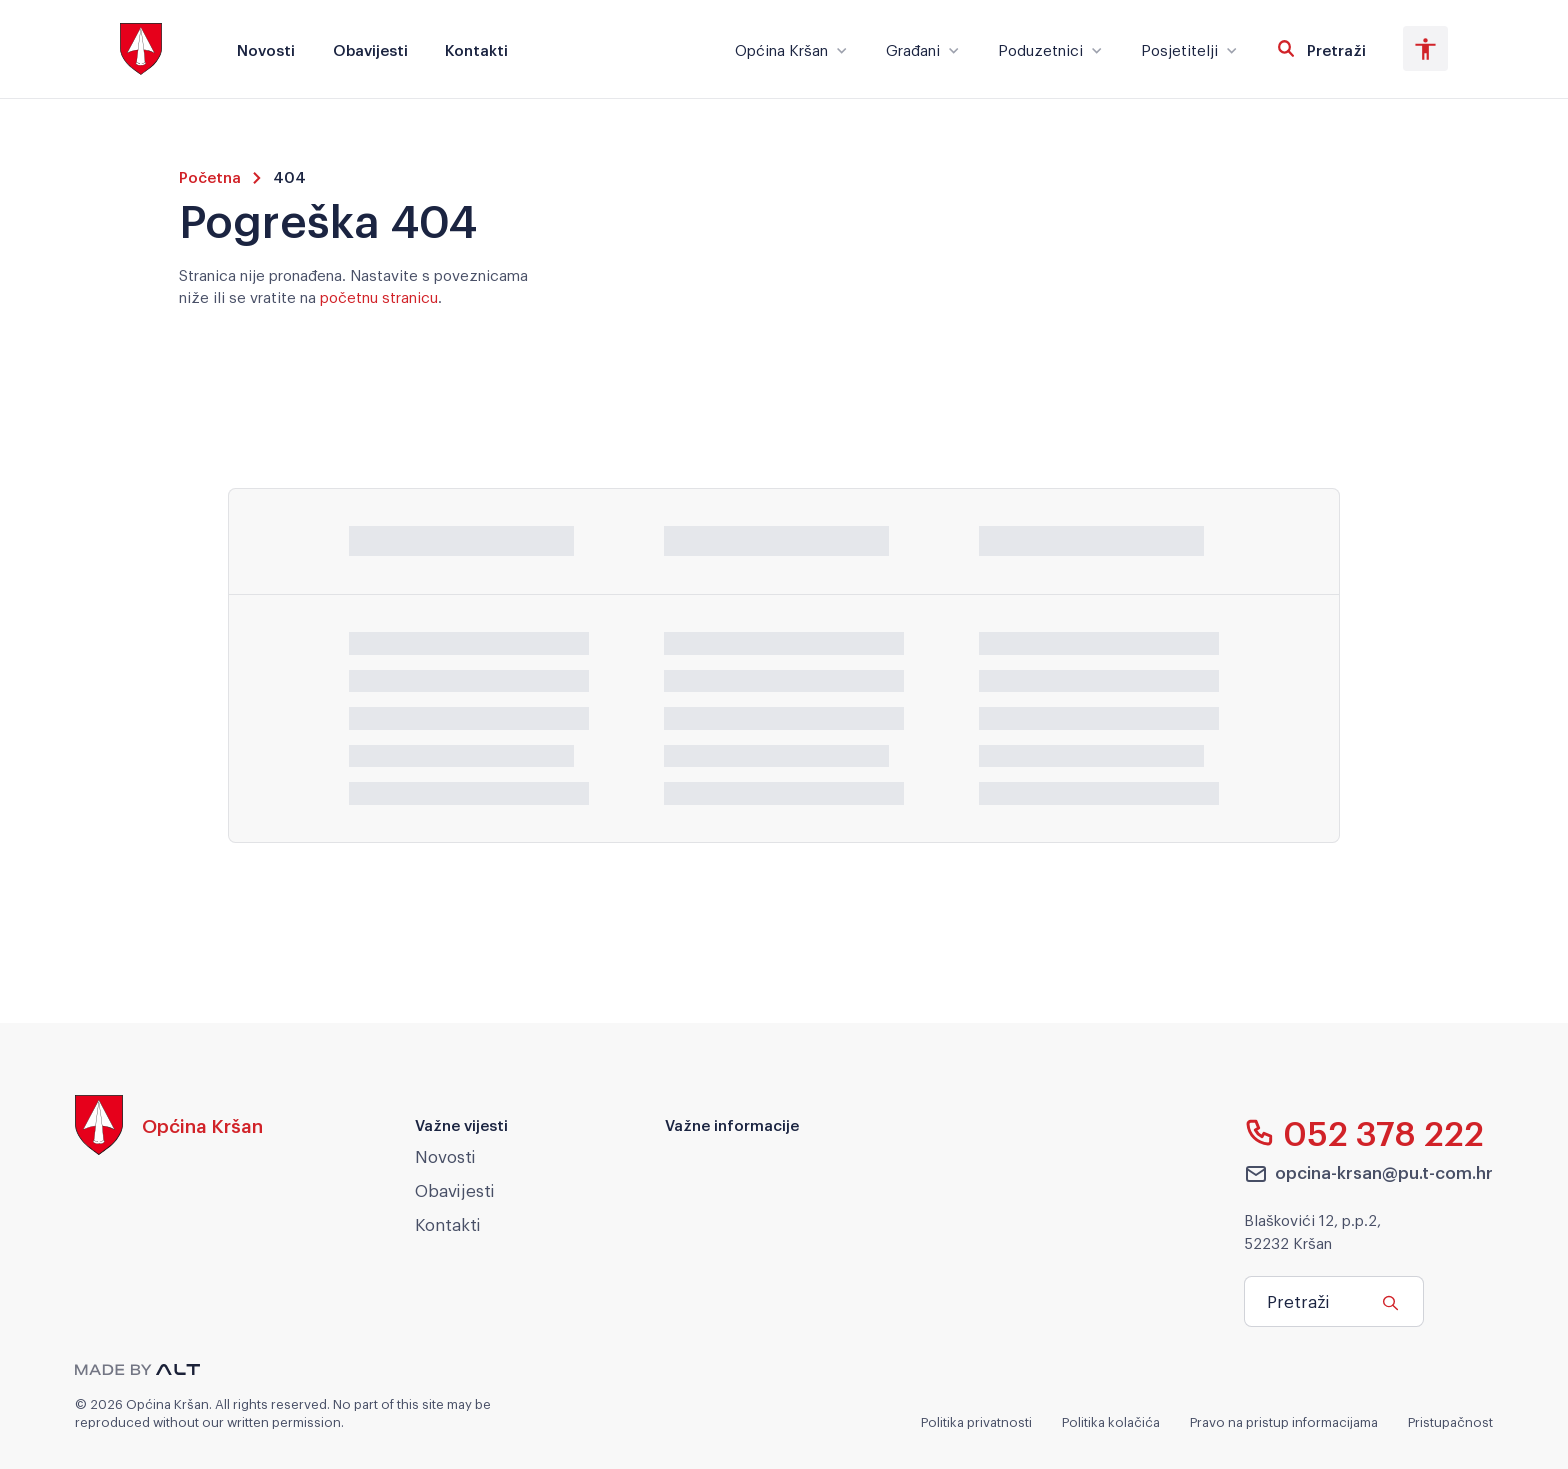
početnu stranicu (379, 296)
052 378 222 (1364, 1132)
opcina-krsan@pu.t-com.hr (1369, 1173)
